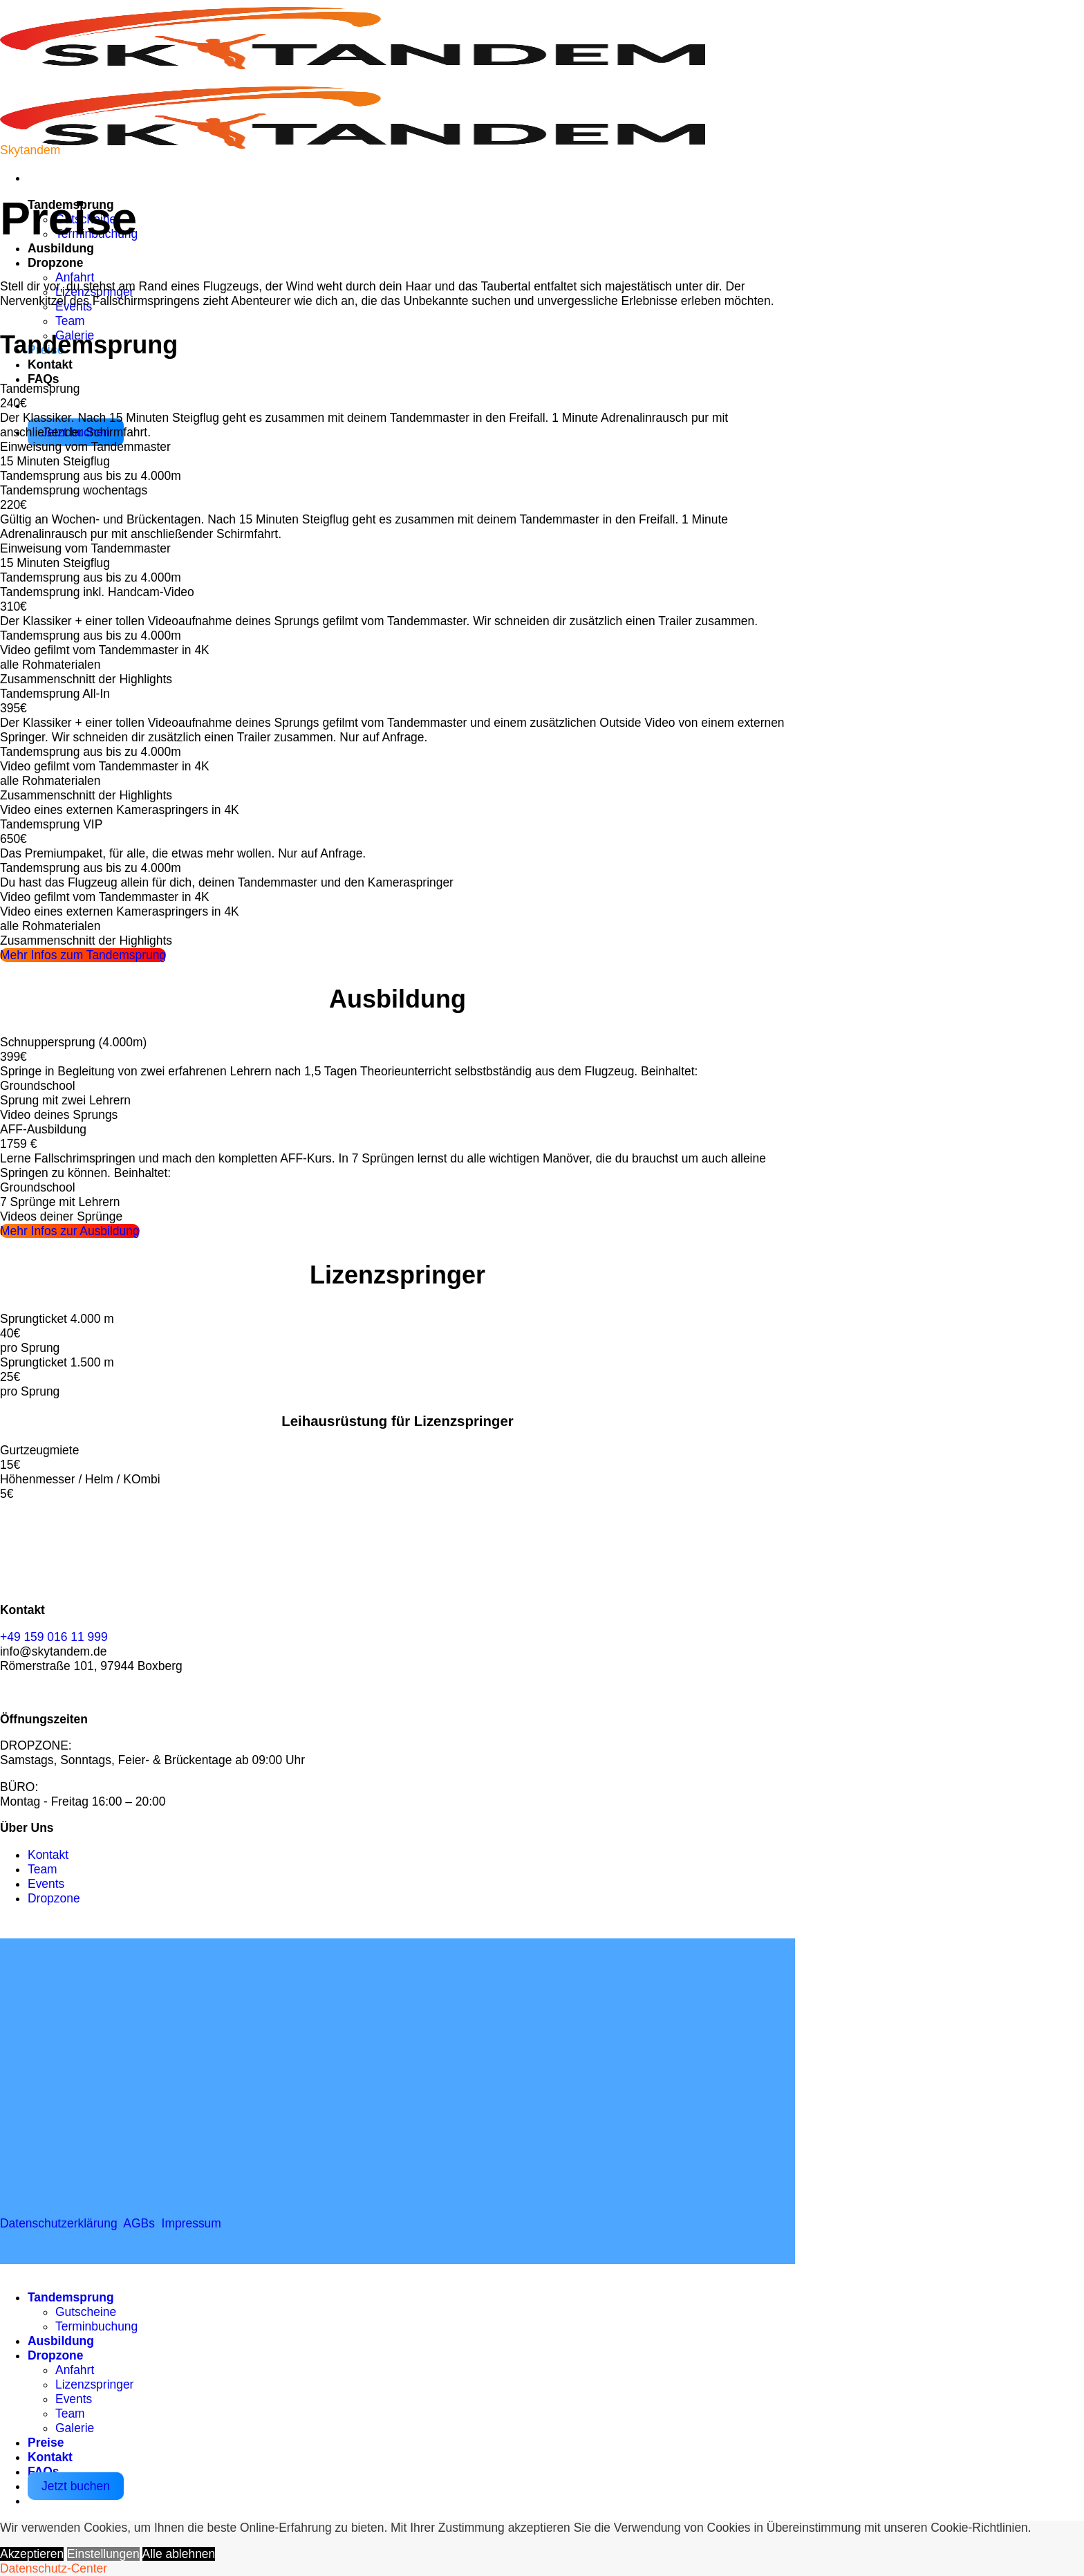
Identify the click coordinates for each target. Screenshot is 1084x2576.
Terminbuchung (96, 2326)
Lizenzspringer (94, 2384)
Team (70, 321)
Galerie (74, 2428)
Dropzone (55, 263)
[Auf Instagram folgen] (41, 1692)
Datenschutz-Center (53, 2568)
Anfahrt (74, 277)
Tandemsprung (71, 2297)
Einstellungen (103, 2554)
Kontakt (50, 364)
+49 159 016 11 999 (54, 1637)
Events (73, 2399)
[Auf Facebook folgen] (14, 1692)
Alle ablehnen (179, 2554)
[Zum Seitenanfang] (14, 2271)
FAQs (43, 379)
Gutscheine (85, 2312)
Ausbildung (61, 248)
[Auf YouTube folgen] (69, 1692)
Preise (46, 2442)
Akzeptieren (32, 2554)
